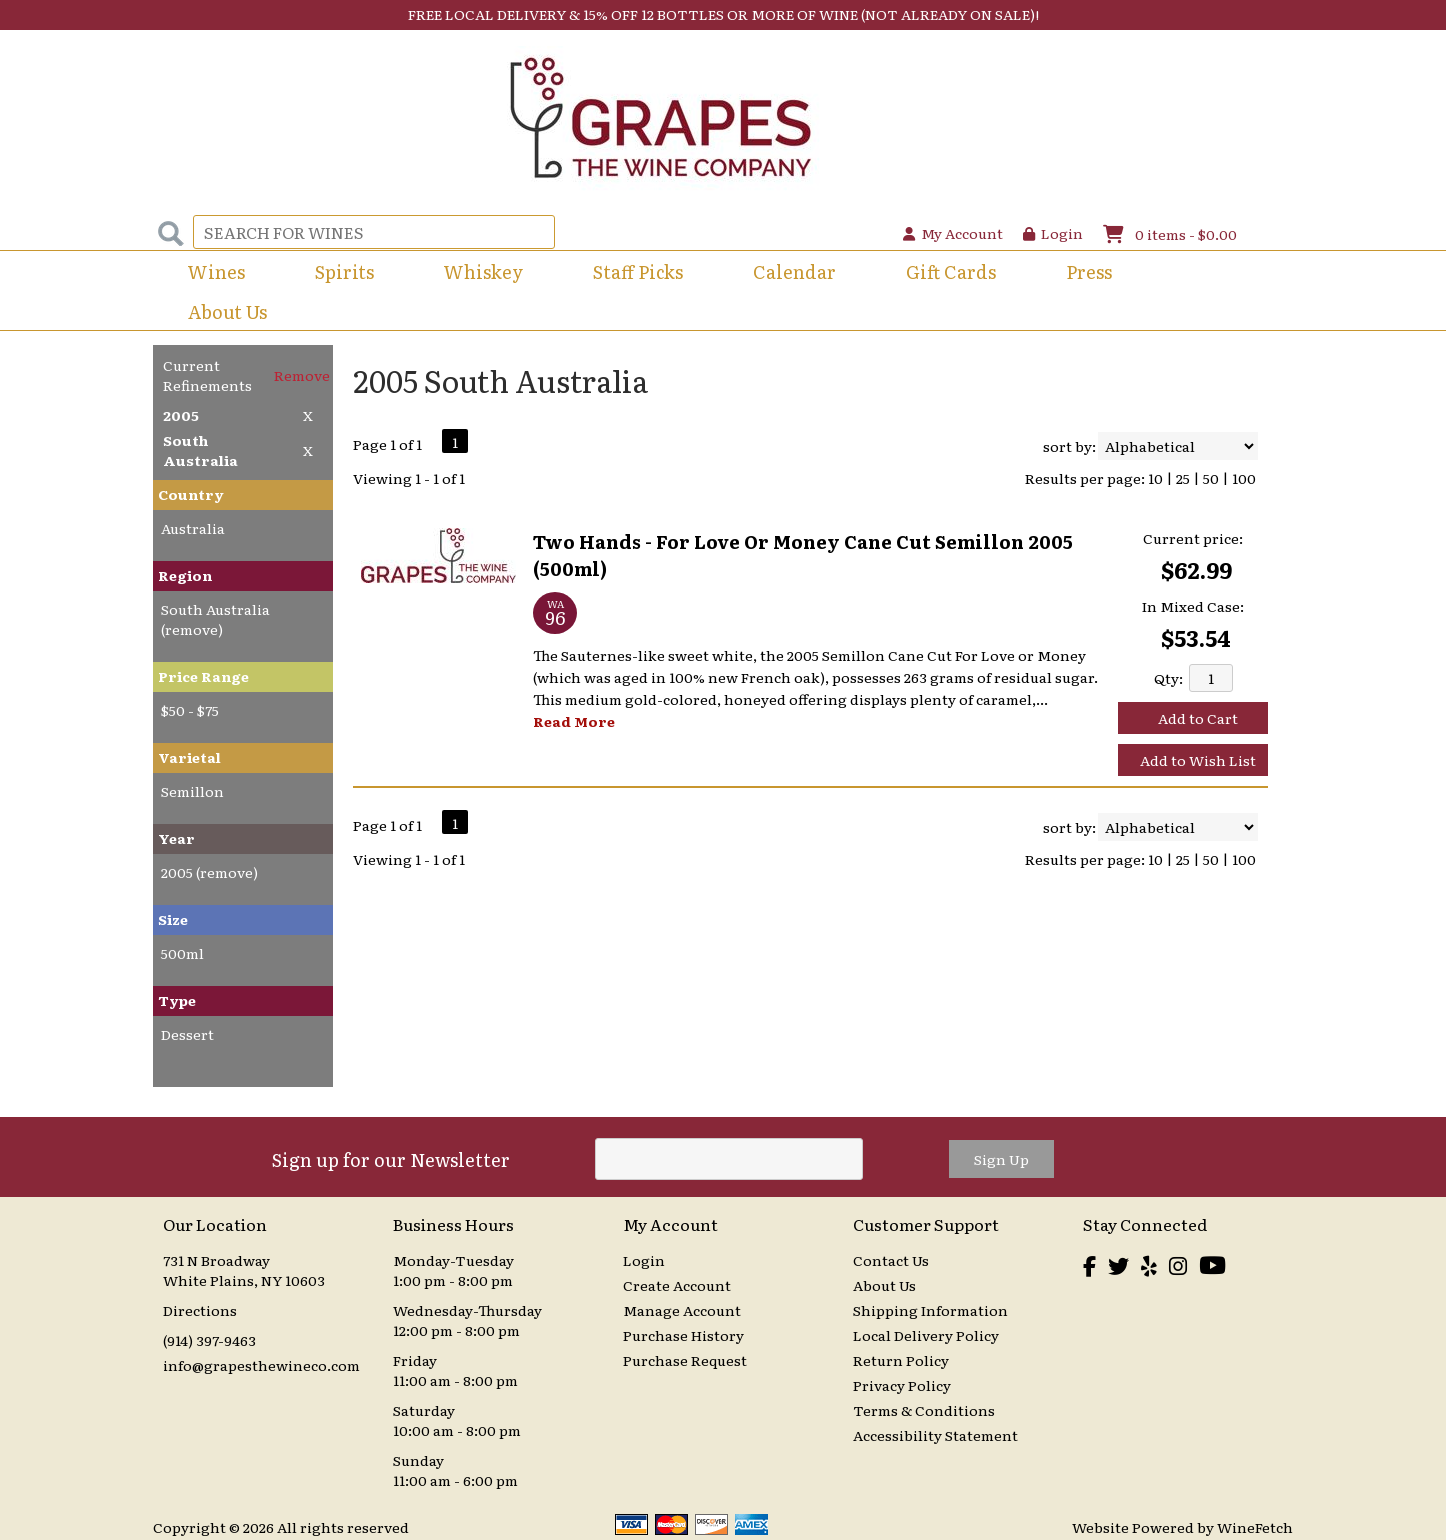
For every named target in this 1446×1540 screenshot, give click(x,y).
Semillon (192, 791)
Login (1053, 233)
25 (1183, 478)
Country (191, 494)
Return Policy (901, 1360)
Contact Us (891, 1260)
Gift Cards (951, 271)
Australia (193, 528)
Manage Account (682, 1310)
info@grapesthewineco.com (261, 1365)
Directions (200, 1310)
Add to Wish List (1198, 760)
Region (185, 575)
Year (176, 838)
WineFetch (1255, 1527)
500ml (182, 953)
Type (177, 1000)
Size (173, 919)
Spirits (338, 273)
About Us (221, 313)
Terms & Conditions (924, 1410)
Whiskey (483, 271)
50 (1211, 478)
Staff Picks (638, 271)
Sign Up (1001, 1159)
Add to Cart (1198, 718)
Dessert (187, 1034)
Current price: (1193, 538)
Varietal (189, 757)
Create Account (677, 1285)
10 (1155, 478)
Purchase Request (685, 1360)
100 (1244, 478)
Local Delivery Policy (926, 1335)
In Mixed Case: (1193, 606)
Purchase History (683, 1335)
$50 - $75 (190, 710)
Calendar (794, 271)
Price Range (203, 676)
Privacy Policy (902, 1385)
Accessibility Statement (935, 1435)
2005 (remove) (209, 872)
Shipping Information (930, 1310)
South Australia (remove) (215, 619)
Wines (210, 273)
